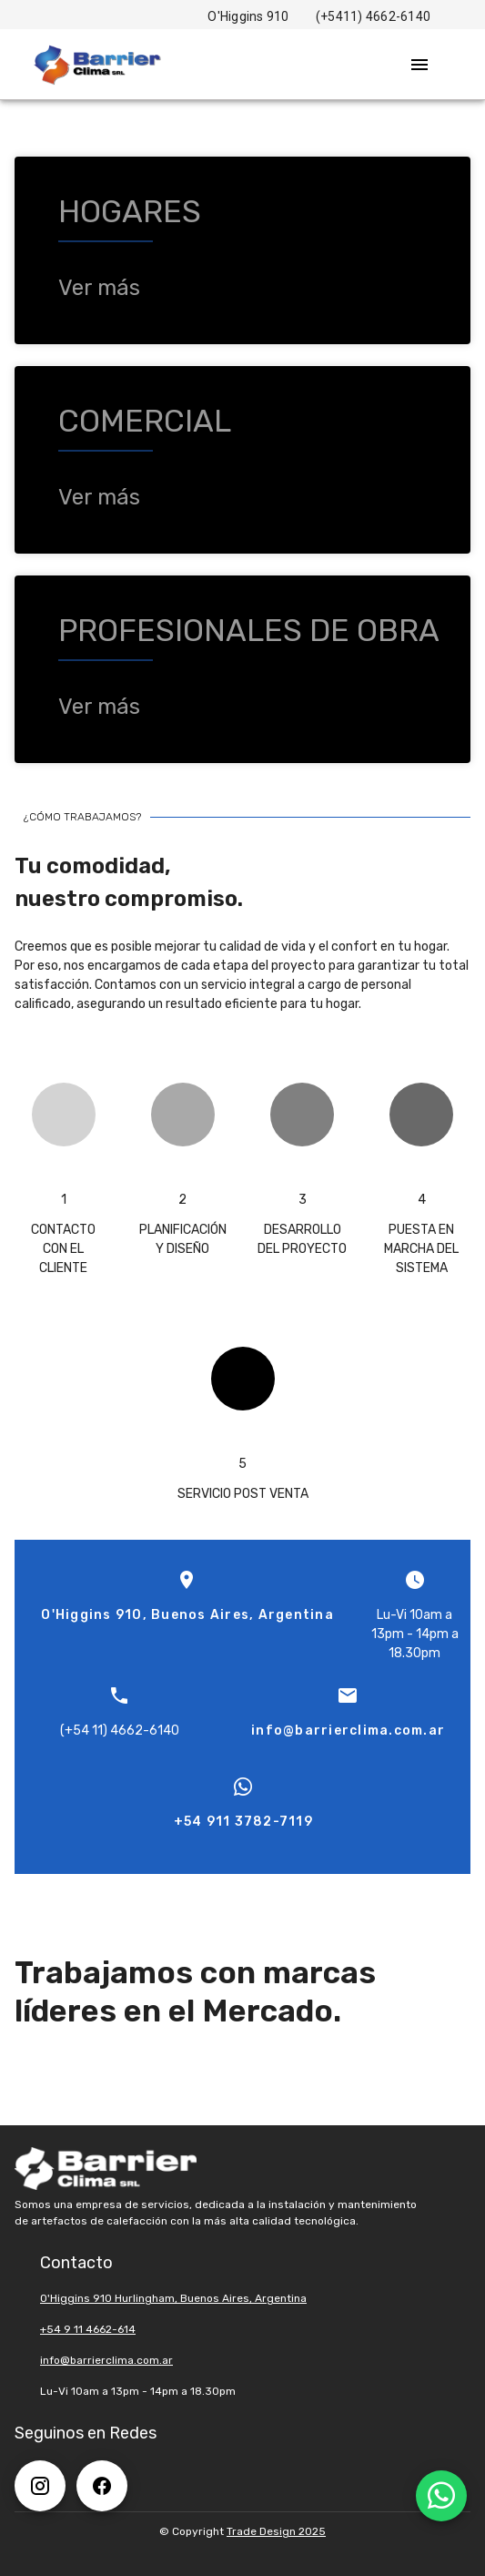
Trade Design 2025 (276, 2531)
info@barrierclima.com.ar (106, 2360)
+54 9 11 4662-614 (88, 2329)
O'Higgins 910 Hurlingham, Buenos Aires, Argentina (173, 2298)
